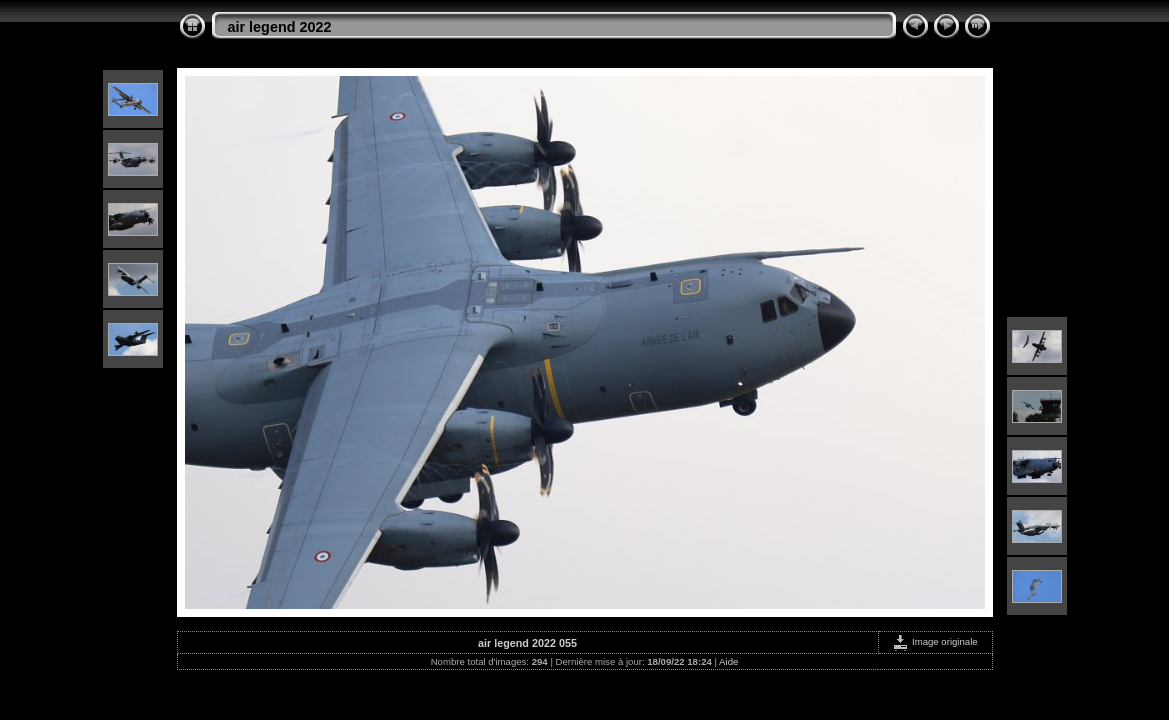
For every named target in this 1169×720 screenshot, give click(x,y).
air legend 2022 (280, 27)
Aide (728, 661)
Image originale (934, 641)
